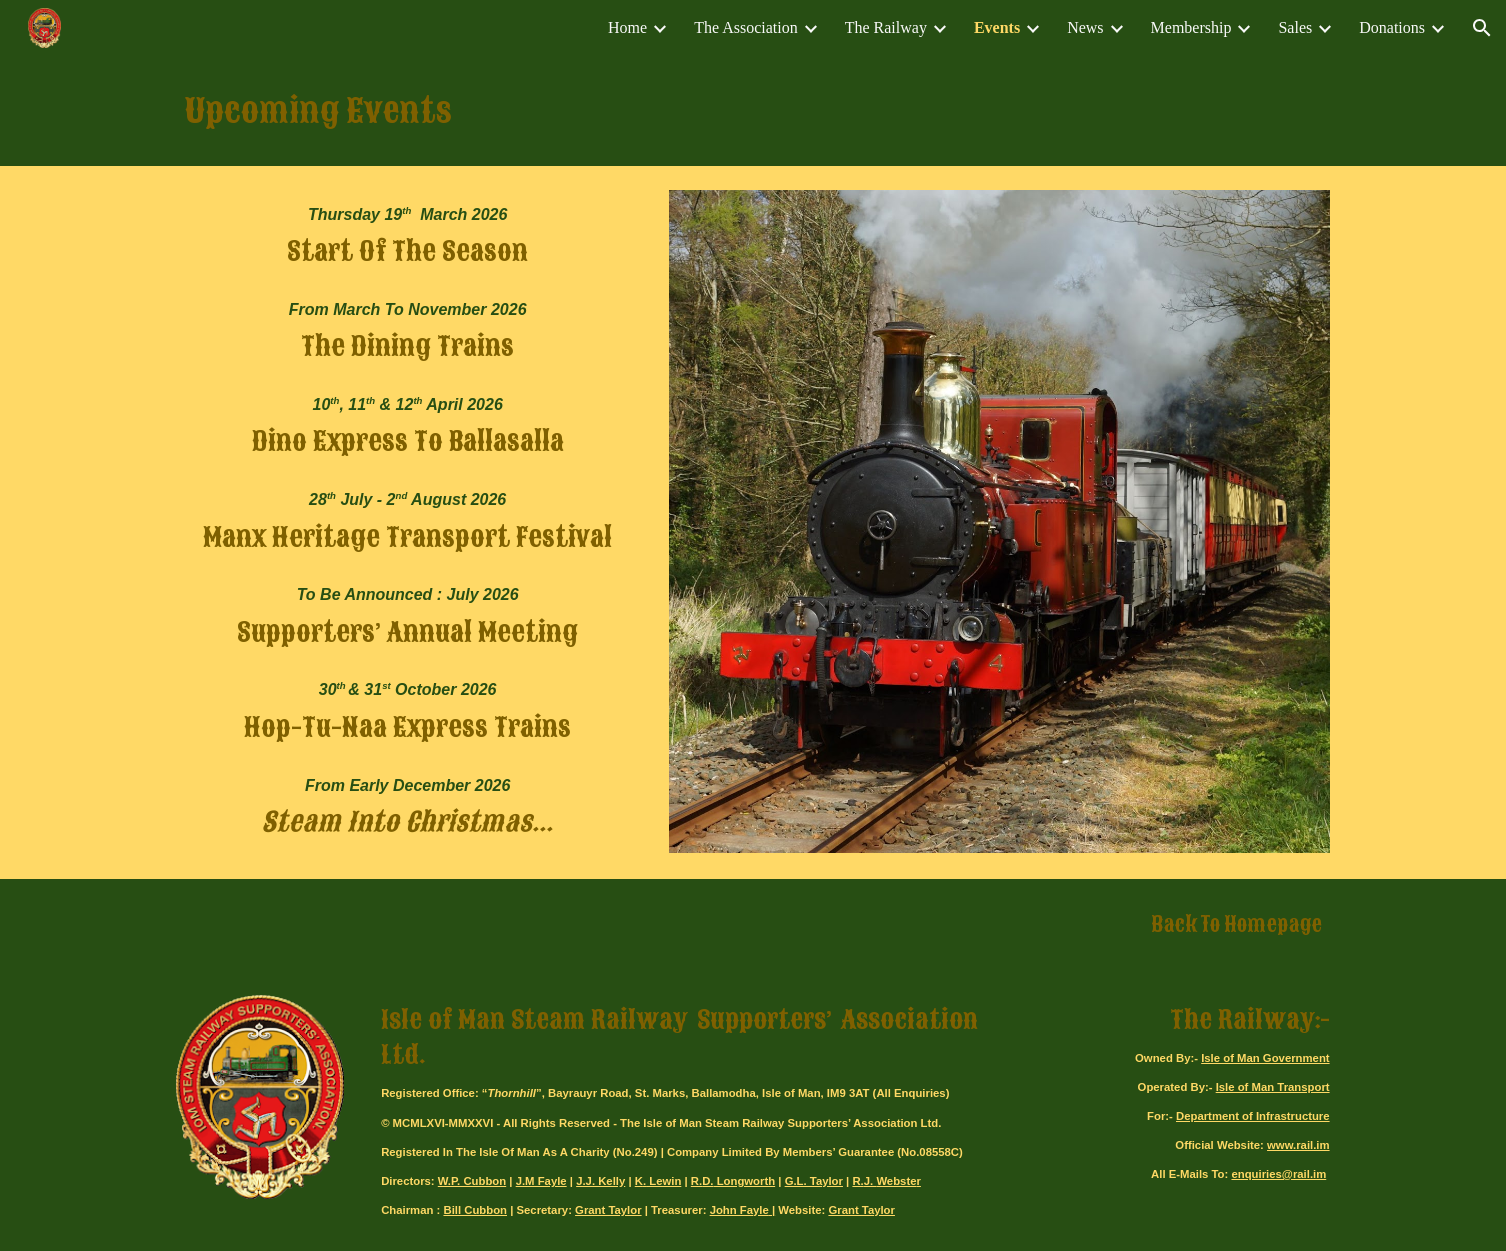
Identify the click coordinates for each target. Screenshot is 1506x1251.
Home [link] (627, 27)
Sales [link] (1295, 27)
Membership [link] (1191, 27)
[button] (1482, 28)
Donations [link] (1392, 27)
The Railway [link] (886, 27)
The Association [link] (746, 27)
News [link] (1085, 27)
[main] (753, 111)
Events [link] (997, 27)
